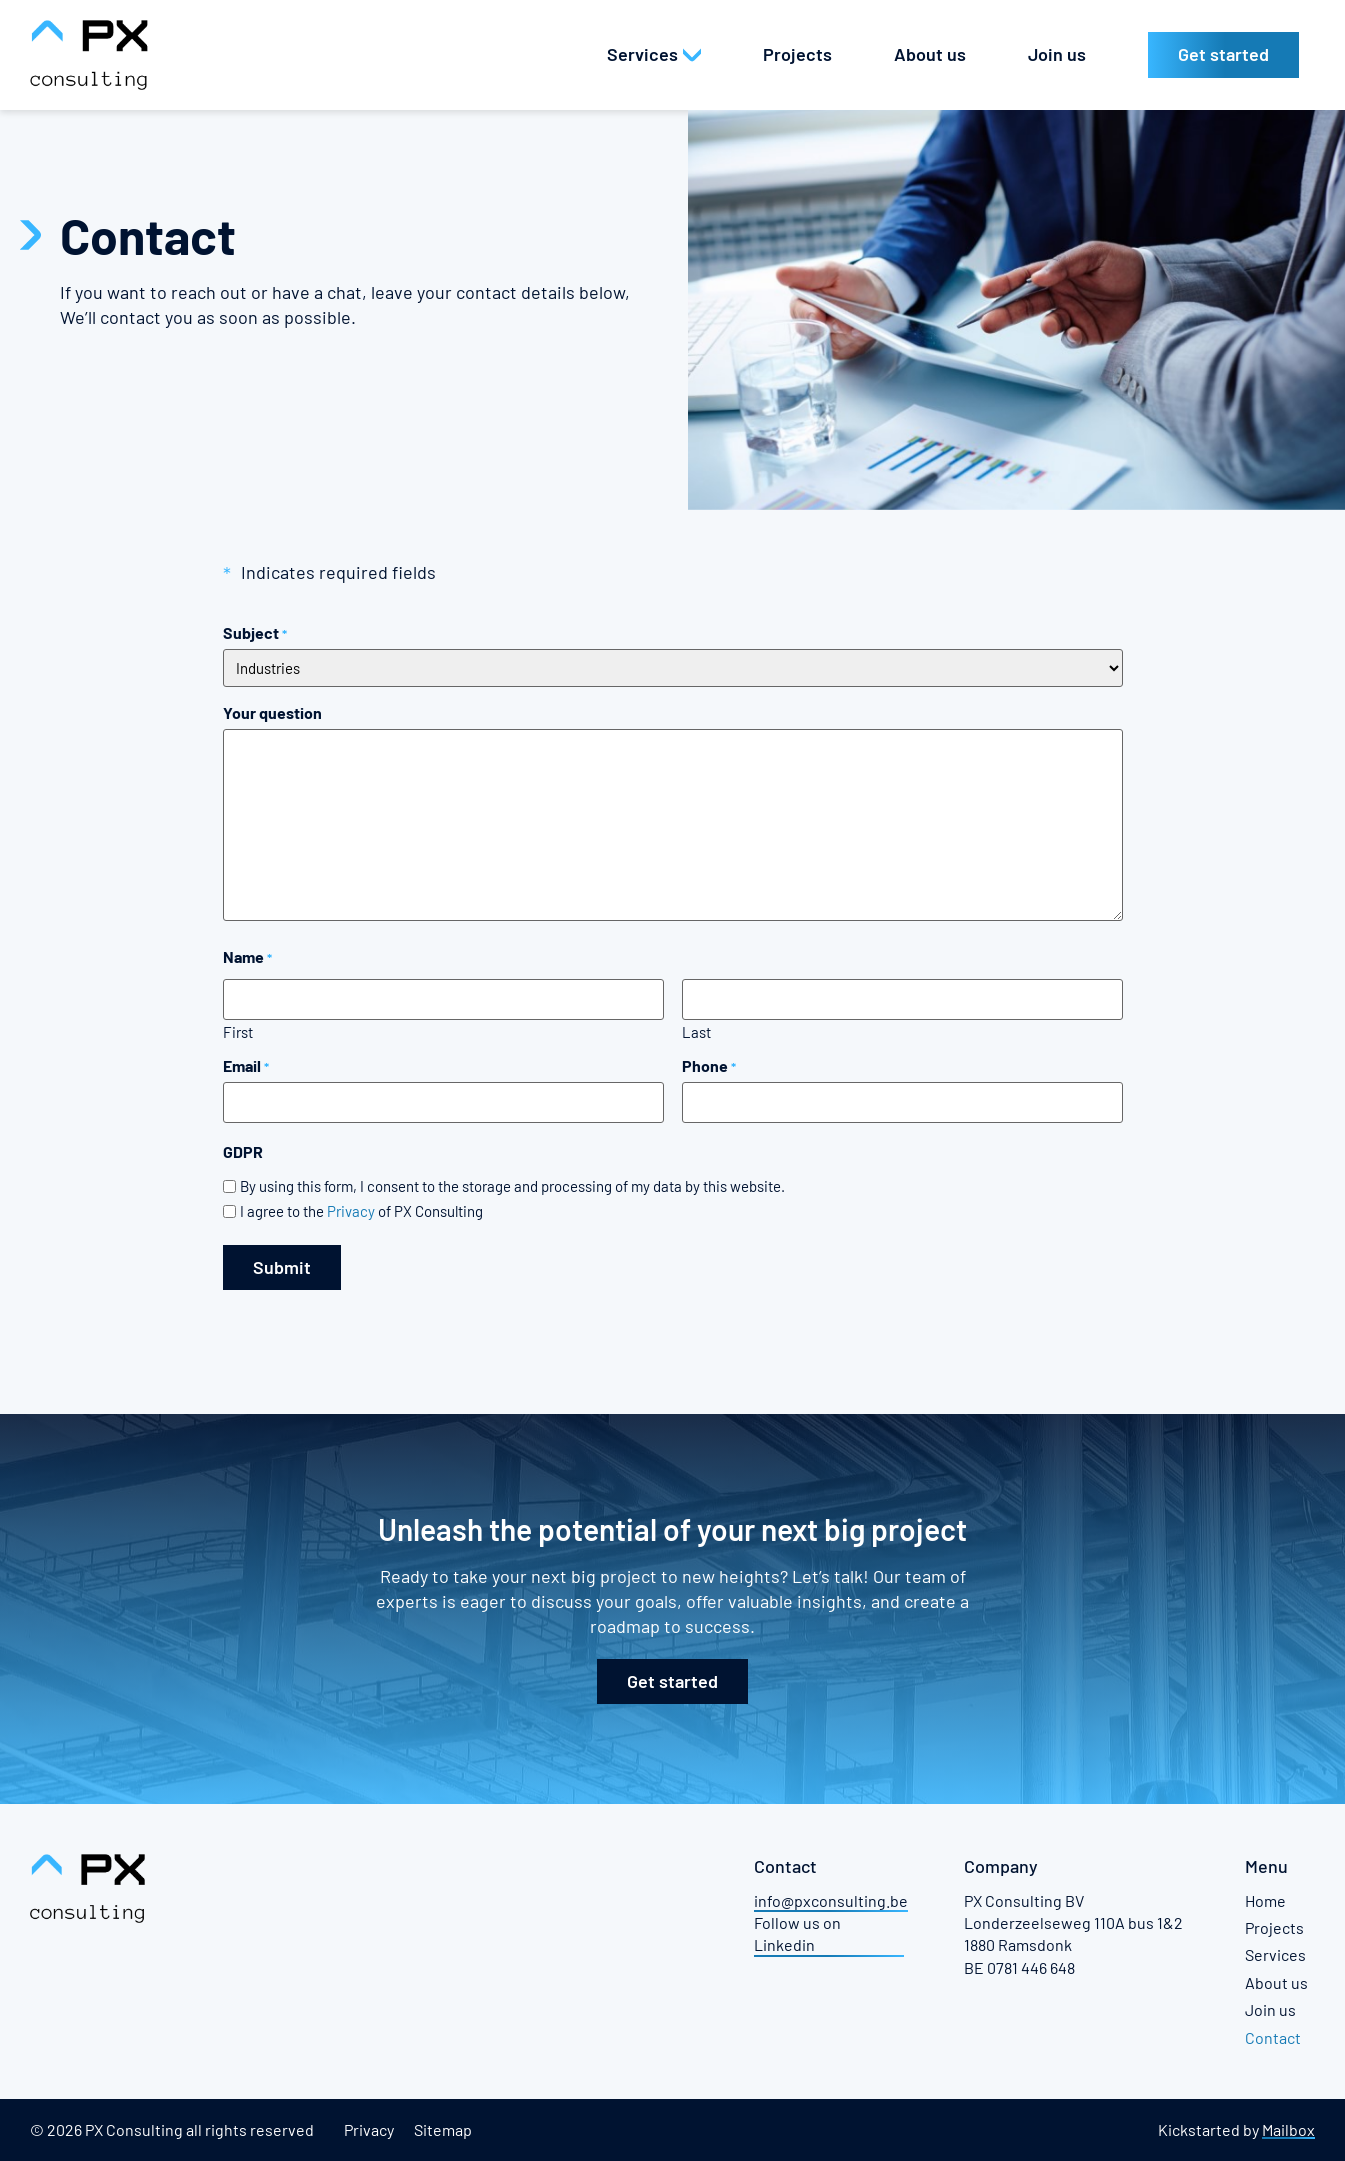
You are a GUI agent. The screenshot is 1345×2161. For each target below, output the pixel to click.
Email (246, 1066)
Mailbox (1288, 2129)
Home (1265, 1899)
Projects (1274, 1926)
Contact (1273, 2036)
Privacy (351, 1211)
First (238, 1030)
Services (1275, 1954)
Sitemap (443, 2128)
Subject (255, 633)
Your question (272, 713)
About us (1276, 1981)
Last (696, 1030)
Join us (1270, 2009)
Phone (709, 1066)
